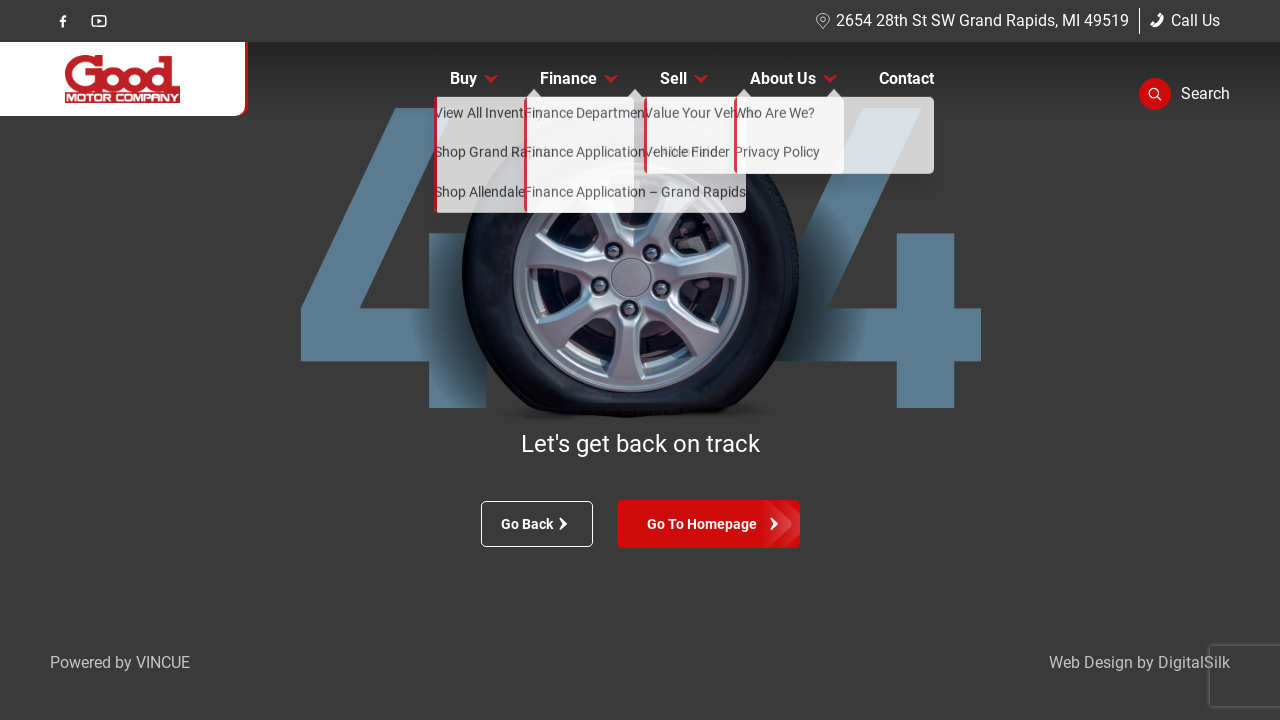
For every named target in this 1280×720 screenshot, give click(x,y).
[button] (1184, 94)
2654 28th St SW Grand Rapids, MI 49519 (972, 20)
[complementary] (1220, 660)
